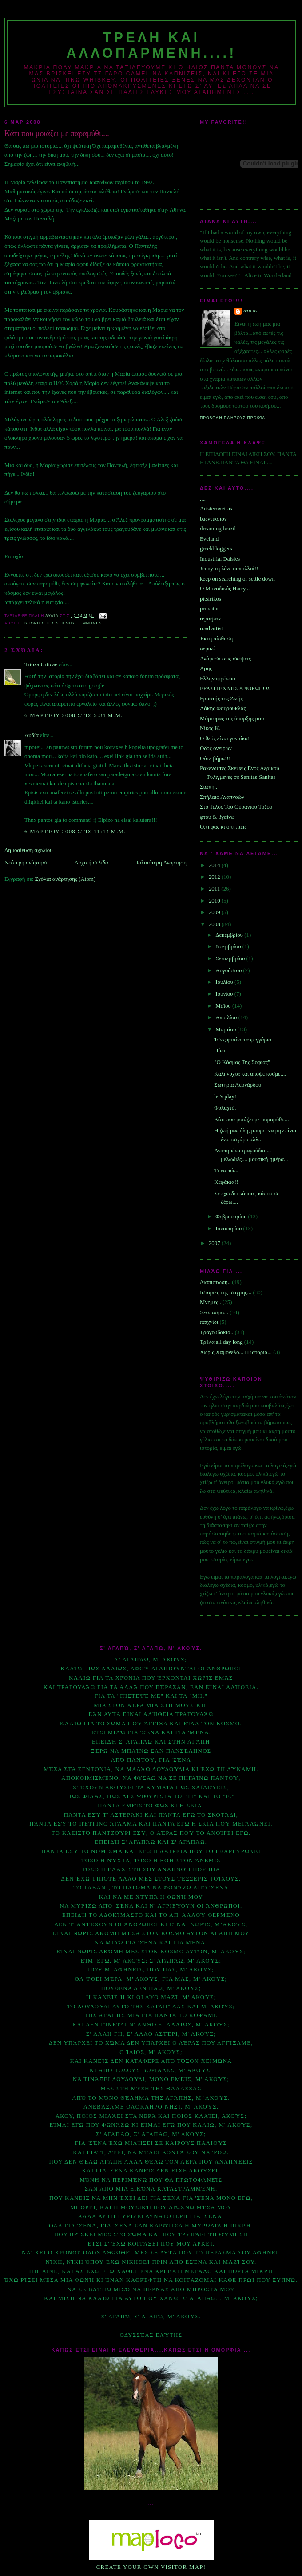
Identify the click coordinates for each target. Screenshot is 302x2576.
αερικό (207, 648)
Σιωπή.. (208, 787)
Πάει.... (222, 1051)
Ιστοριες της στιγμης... (51, 623)
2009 (215, 912)
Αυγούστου (229, 970)
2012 (215, 877)
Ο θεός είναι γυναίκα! (225, 738)
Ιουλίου (224, 982)
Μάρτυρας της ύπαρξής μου (232, 718)
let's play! (225, 1096)
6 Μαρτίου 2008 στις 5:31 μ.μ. (73, 715)
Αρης (206, 668)
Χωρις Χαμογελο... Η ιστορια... (236, 1352)
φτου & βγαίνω (217, 817)
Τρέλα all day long (221, 1342)
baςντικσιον (213, 519)
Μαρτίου (226, 1029)
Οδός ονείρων (216, 748)
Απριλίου (226, 1017)
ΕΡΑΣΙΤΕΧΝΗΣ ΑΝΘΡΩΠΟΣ (235, 688)
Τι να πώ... (226, 1170)
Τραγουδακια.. (216, 1332)
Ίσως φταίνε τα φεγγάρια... (245, 1040)
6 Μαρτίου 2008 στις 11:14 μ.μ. (75, 832)
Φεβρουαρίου (231, 1216)
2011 (215, 889)
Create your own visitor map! (151, 2567)
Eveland (209, 539)
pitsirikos (210, 599)
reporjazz (210, 619)
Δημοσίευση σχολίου (28, 850)
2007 (215, 1243)
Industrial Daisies (220, 559)
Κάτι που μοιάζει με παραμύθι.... (251, 1119)
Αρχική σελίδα (91, 863)
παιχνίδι (209, 1322)
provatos (209, 608)
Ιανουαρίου (229, 1228)
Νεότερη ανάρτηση (26, 863)
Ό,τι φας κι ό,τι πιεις (223, 827)
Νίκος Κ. (210, 728)
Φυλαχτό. (225, 1108)
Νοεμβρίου (228, 946)
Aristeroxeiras (216, 509)
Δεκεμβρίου (229, 935)
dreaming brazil (218, 529)
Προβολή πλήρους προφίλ (232, 418)
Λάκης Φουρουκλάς (223, 708)
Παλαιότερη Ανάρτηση (160, 863)
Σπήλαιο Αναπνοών (222, 797)
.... (203, 499)
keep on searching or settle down (237, 579)
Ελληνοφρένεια (217, 678)
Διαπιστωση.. (215, 1282)
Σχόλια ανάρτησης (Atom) (65, 879)
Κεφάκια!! (226, 1182)
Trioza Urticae (40, 664)
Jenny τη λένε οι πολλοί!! (229, 568)
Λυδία (31, 735)
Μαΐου (223, 1006)
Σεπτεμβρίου (230, 958)
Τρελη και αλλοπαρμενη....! (151, 45)
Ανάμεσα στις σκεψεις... (227, 659)
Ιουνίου (224, 994)
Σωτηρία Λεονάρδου (237, 1085)
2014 (215, 865)
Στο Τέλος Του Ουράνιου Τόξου (236, 807)
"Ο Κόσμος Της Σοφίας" (242, 1062)
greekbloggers (216, 549)
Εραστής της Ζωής (221, 698)
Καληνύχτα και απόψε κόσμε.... (250, 1074)
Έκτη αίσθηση (216, 639)
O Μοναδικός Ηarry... (225, 588)
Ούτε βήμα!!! (215, 758)
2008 (215, 924)
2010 (215, 901)
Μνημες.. (94, 623)
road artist (211, 628)
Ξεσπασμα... (214, 1312)
